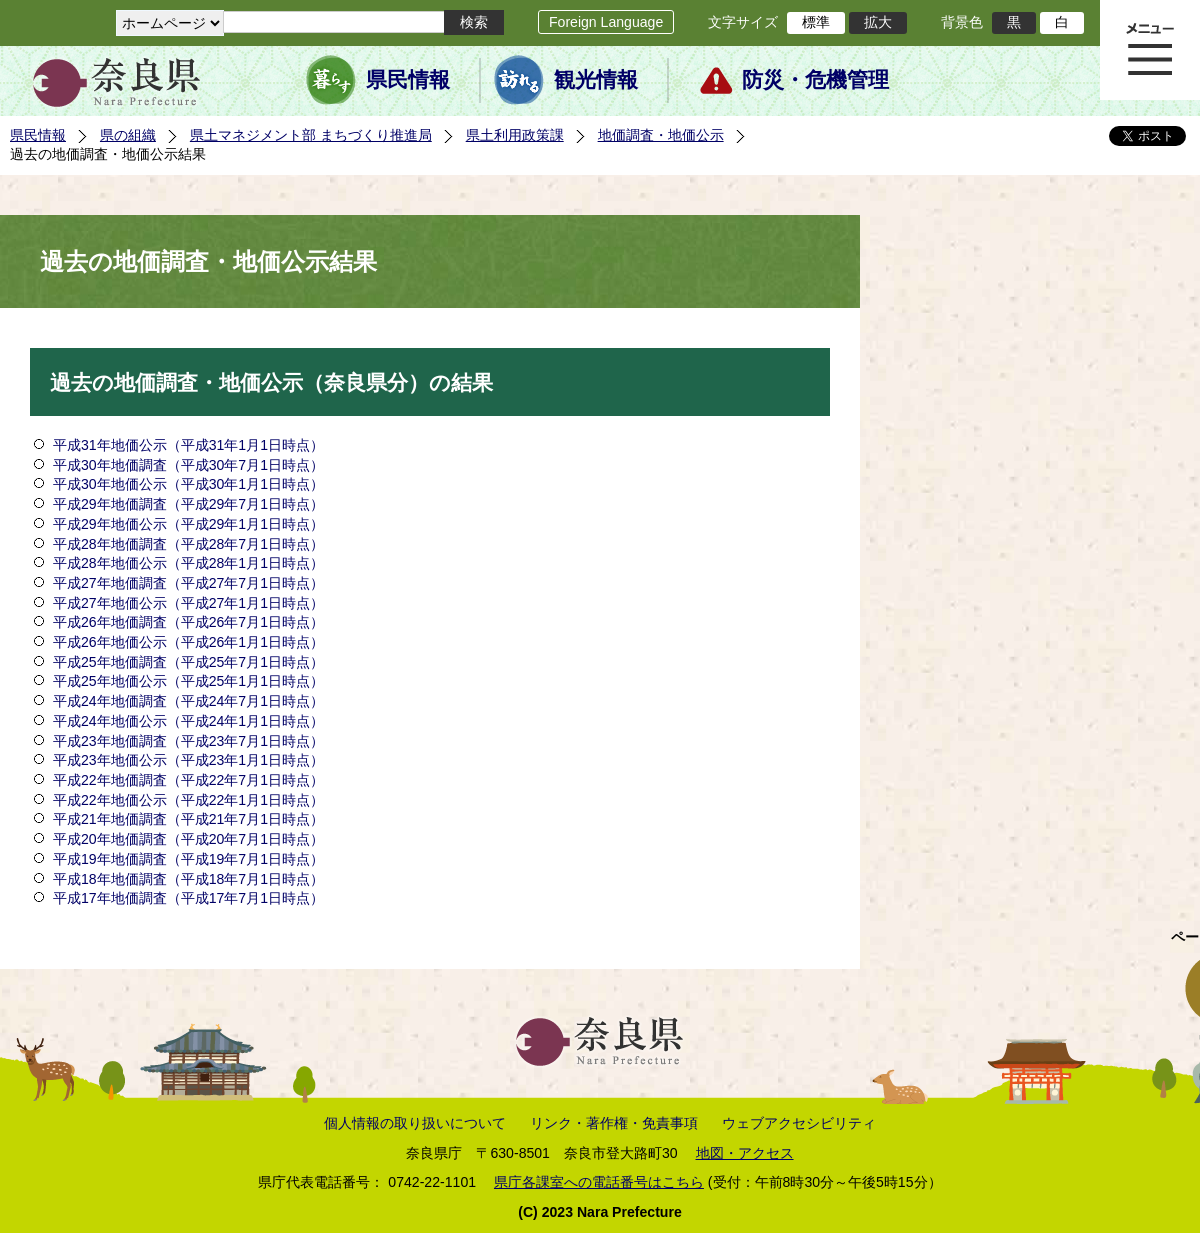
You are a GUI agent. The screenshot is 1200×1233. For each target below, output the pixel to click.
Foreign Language (606, 22)
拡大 (878, 22)
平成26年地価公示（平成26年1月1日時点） (188, 642)
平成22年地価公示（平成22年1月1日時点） (188, 800)
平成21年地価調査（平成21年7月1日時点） (188, 819)
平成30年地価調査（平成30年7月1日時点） (188, 465)
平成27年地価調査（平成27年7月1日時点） (188, 583)
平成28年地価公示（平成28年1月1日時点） (188, 563)
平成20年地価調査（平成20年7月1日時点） (188, 839)
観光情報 (596, 80)
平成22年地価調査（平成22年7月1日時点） (188, 780)
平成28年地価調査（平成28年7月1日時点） (188, 544)
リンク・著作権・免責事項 (614, 1123)
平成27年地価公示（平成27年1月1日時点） (188, 603)
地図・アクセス (745, 1153)
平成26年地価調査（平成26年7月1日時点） (188, 622)
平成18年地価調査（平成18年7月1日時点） (188, 879)
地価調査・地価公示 (661, 135)
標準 (816, 22)
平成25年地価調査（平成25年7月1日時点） (188, 662)
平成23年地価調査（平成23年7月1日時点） (188, 741)
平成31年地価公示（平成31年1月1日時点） (188, 445)
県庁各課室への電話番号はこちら (599, 1182)
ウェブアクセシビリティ (799, 1123)
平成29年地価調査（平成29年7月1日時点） (188, 504)
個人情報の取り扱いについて (415, 1123)
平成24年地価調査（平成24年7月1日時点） (190, 701)
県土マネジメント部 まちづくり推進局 (311, 135)
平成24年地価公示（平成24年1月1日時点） (188, 721)
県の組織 (128, 135)
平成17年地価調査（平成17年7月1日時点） (188, 898)
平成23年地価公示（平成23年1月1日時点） (188, 760)
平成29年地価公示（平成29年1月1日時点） (188, 524)
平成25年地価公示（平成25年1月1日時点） (188, 681)
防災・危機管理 (815, 80)
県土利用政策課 (515, 135)
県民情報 (408, 80)
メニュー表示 (1150, 50)
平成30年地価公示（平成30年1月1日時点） (188, 484)
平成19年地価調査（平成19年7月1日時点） (188, 859)
